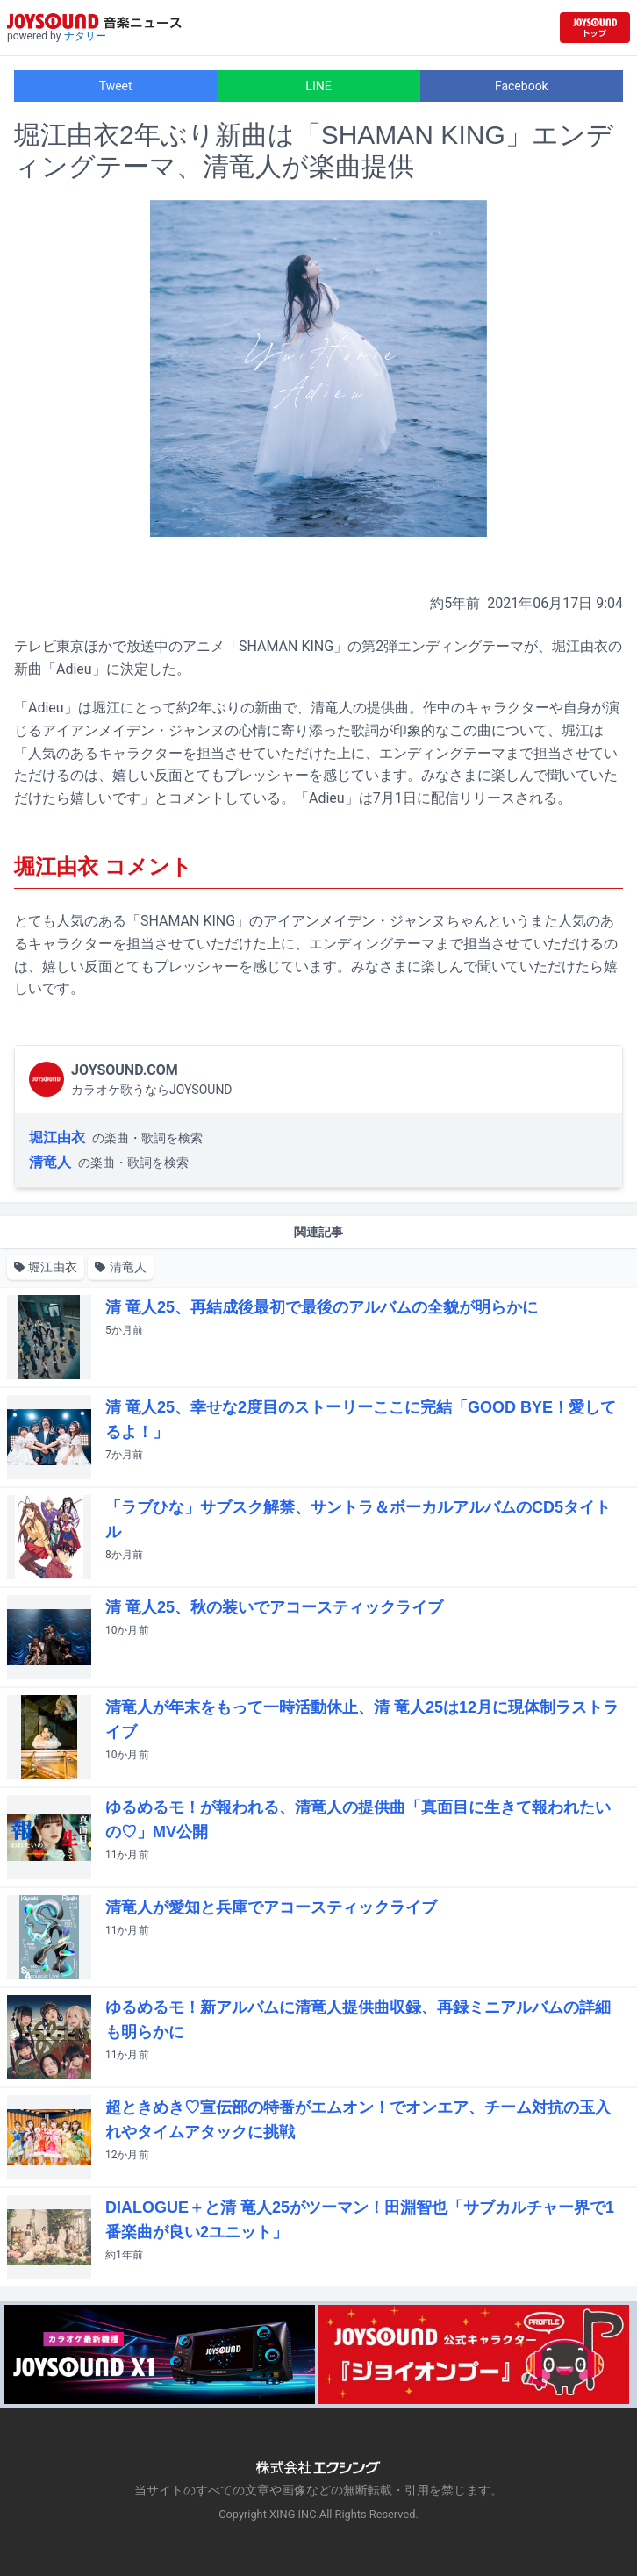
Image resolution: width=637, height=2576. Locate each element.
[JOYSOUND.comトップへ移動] (595, 27)
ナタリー (85, 36)
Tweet (115, 86)
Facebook (521, 86)
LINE (318, 86)
